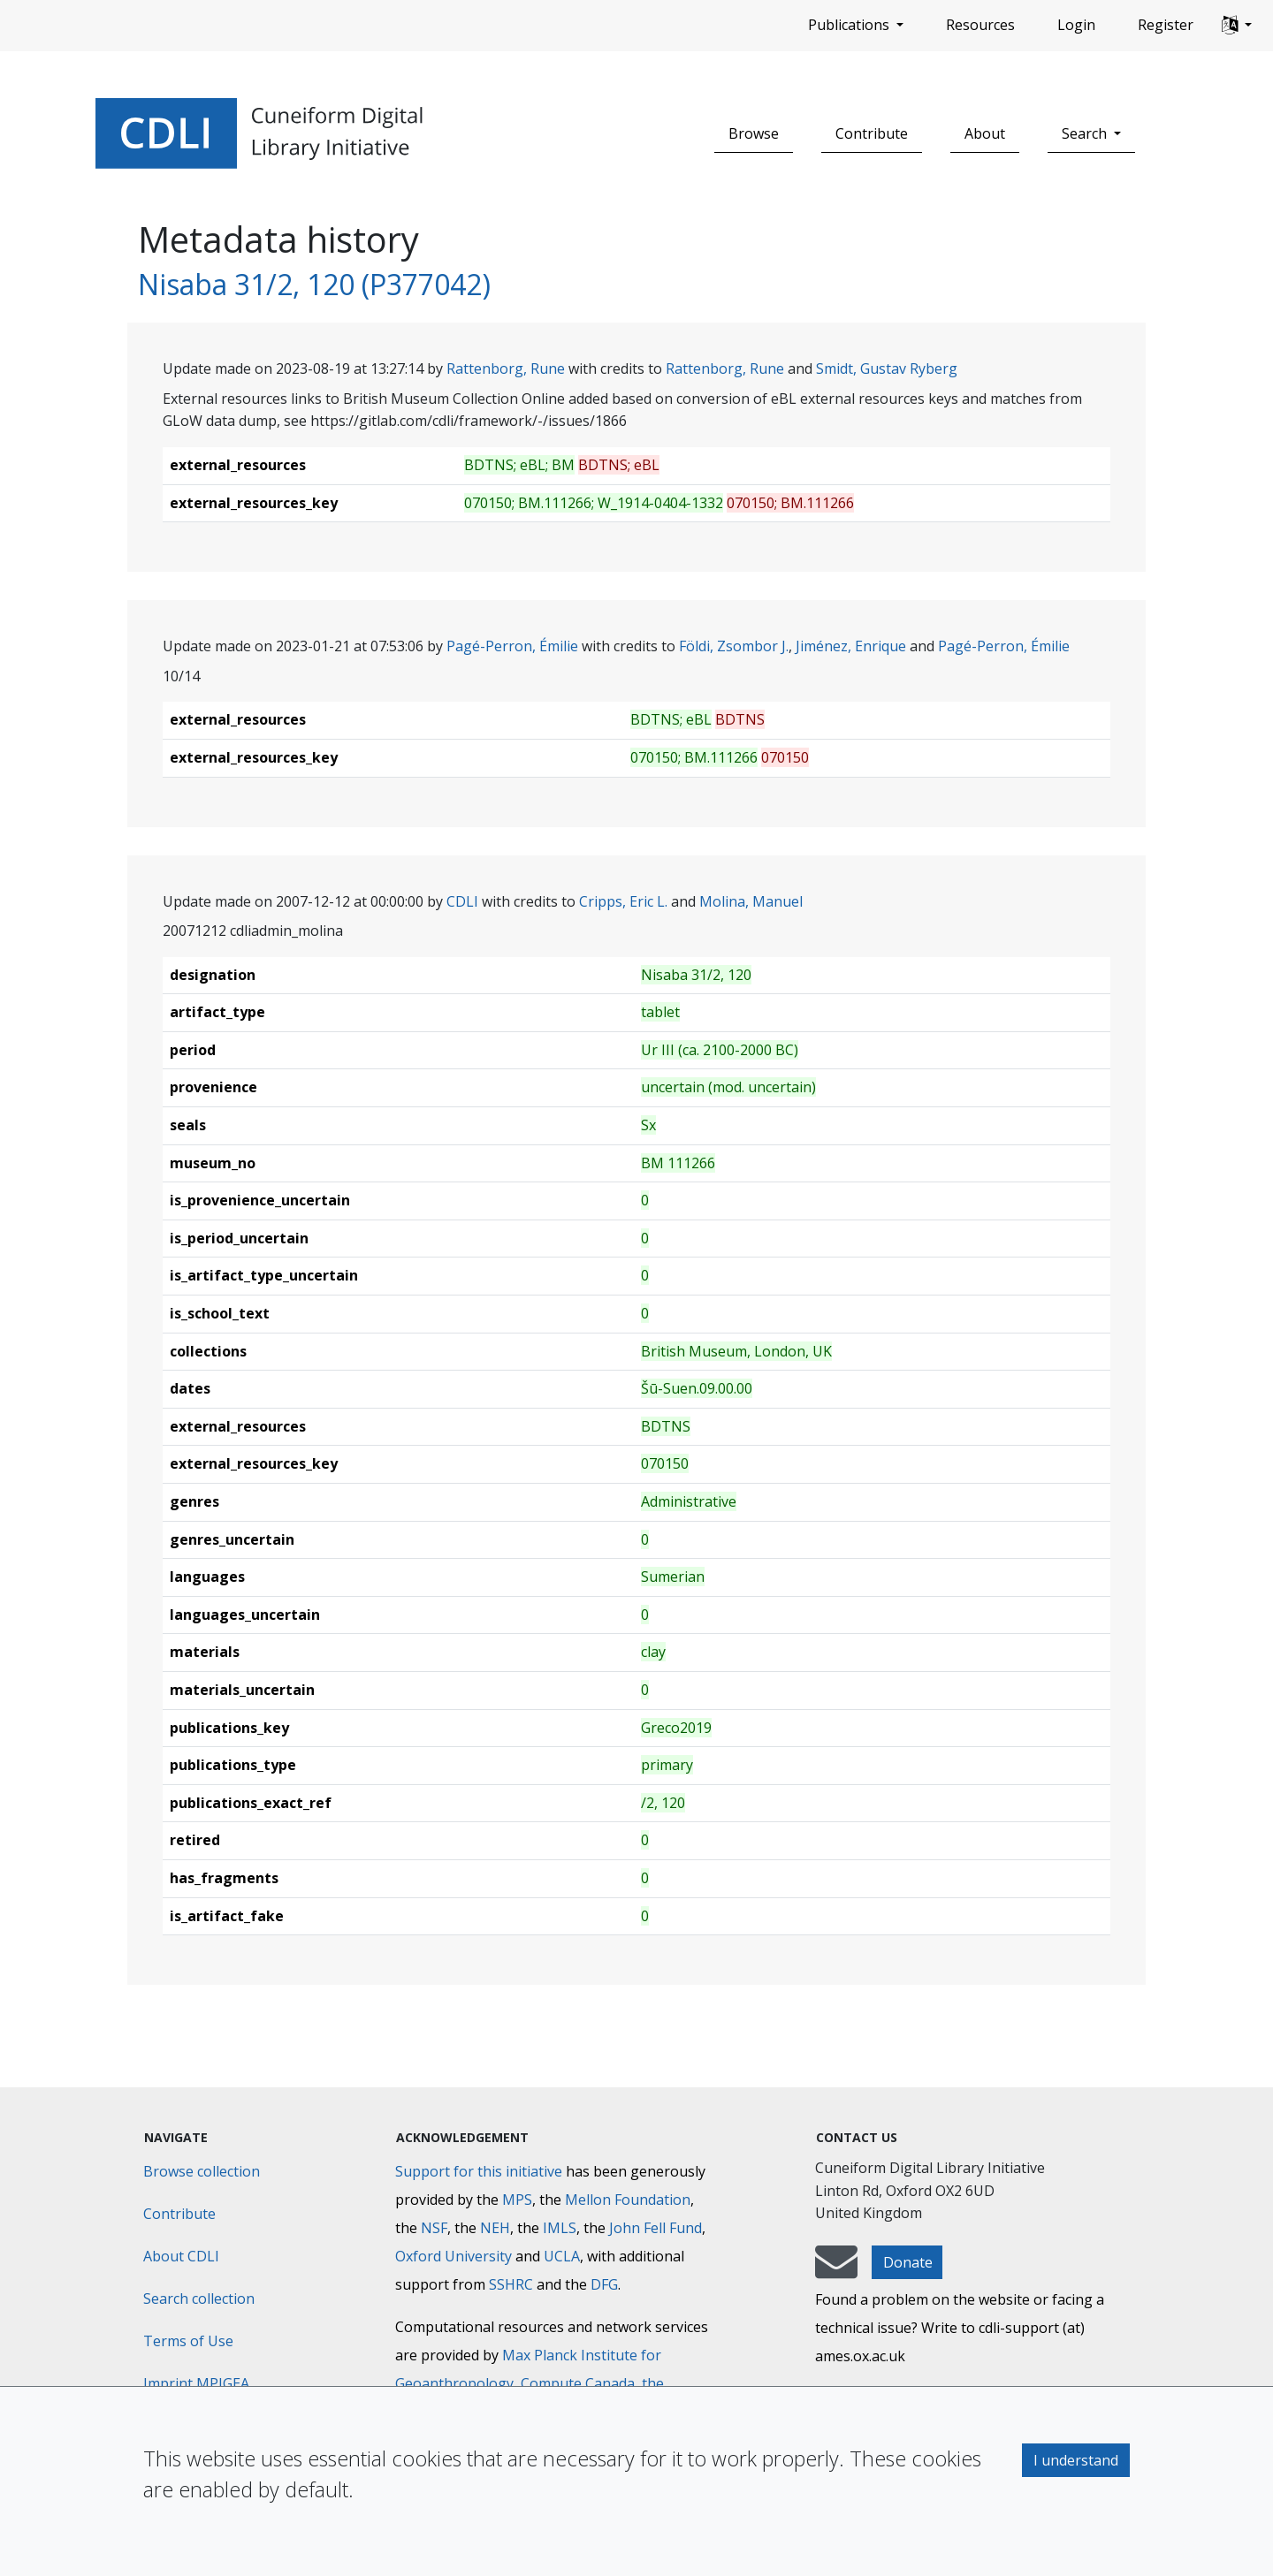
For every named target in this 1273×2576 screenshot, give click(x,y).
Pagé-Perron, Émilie (512, 646)
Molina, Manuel (751, 901)
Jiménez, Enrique (851, 646)
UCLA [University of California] (562, 2256)
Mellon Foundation (627, 2199)
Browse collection (201, 2171)
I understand (1075, 2460)
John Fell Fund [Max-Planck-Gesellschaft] (655, 2228)
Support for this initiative (478, 2171)
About (984, 133)
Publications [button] (850, 24)
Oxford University (453, 2256)
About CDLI (181, 2256)
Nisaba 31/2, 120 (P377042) (314, 284)
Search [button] (1086, 133)
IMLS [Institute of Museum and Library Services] (559, 2228)
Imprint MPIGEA (196, 2383)
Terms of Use (188, 2341)
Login (1076, 24)
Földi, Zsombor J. (734, 646)
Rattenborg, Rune (505, 368)
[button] (1237, 25)
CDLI (462, 901)
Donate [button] (908, 2262)
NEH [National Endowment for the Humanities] (495, 2228)
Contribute (871, 133)
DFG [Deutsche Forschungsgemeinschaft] (604, 2284)
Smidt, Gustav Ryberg (886, 368)
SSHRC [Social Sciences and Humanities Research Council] (511, 2284)
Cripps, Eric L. (623, 901)
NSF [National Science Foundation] (434, 2228)
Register (1165, 24)
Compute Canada (578, 2383)
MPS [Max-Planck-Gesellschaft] (517, 2199)
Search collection (199, 2298)
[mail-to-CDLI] (836, 2270)
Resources (980, 24)
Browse (753, 133)
